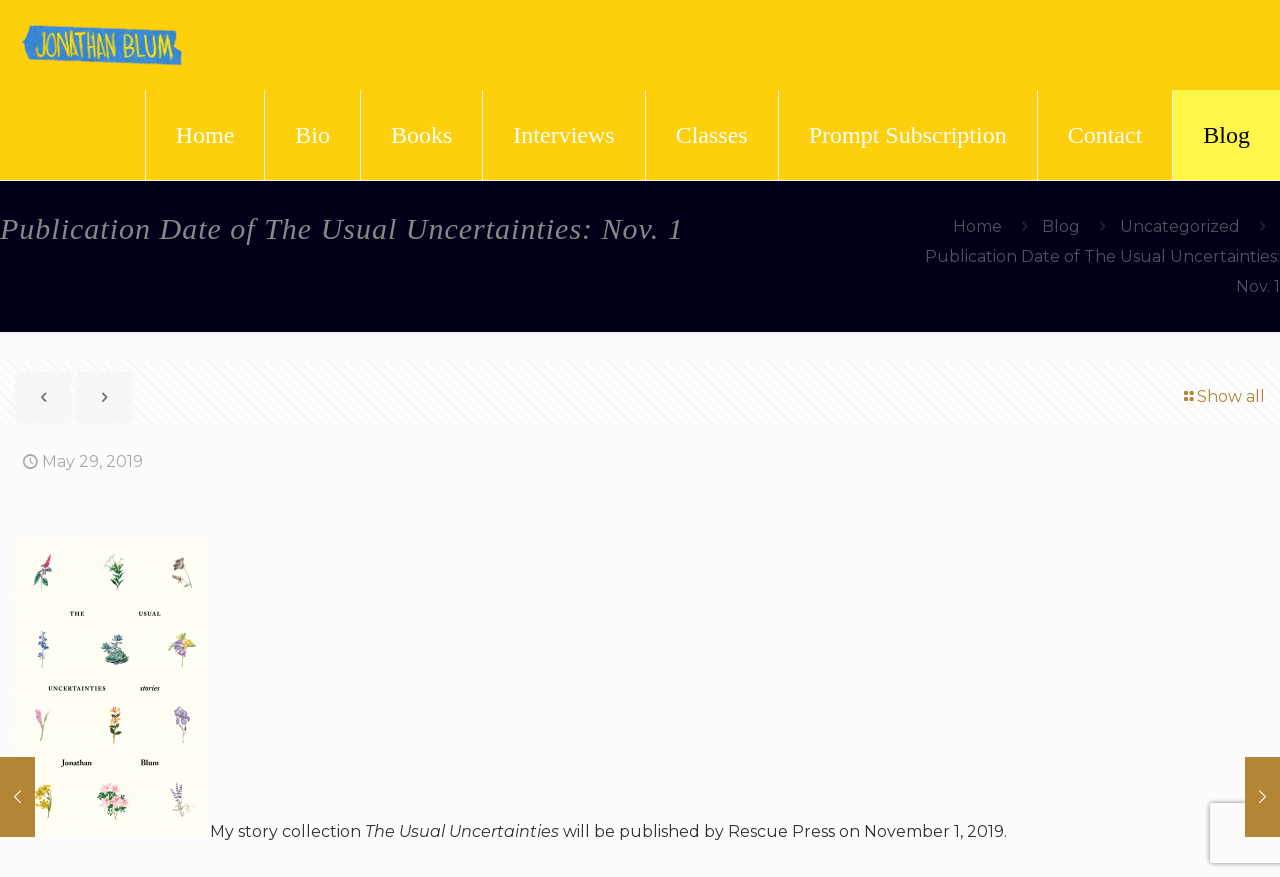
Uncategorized (1180, 226)
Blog (1061, 226)
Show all (1223, 396)
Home (977, 226)
